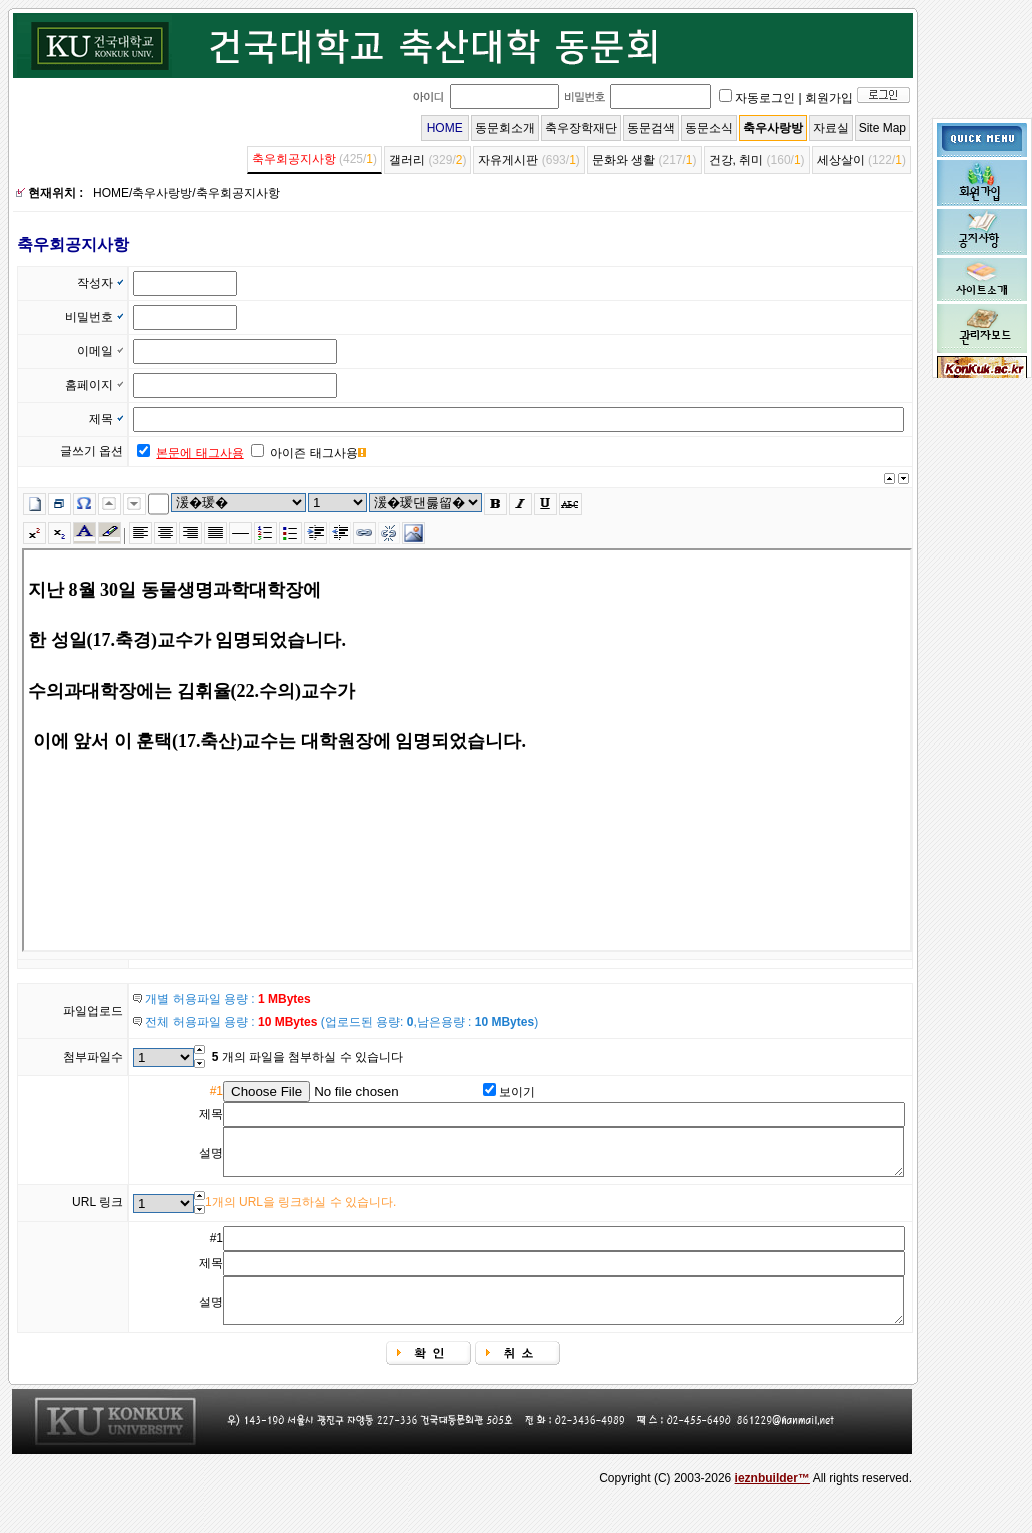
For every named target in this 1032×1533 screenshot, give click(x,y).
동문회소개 (505, 128)
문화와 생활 (623, 160)
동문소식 (709, 128)
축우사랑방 (773, 128)
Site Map (882, 128)
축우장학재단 (581, 128)
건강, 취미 (736, 160)
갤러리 (407, 160)
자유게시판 (508, 160)
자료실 (831, 128)
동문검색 (651, 128)
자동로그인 (765, 98)
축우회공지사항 (294, 159)
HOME (445, 128)
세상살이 (841, 160)
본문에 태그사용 (199, 453)
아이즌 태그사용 (313, 453)
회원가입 (829, 98)
